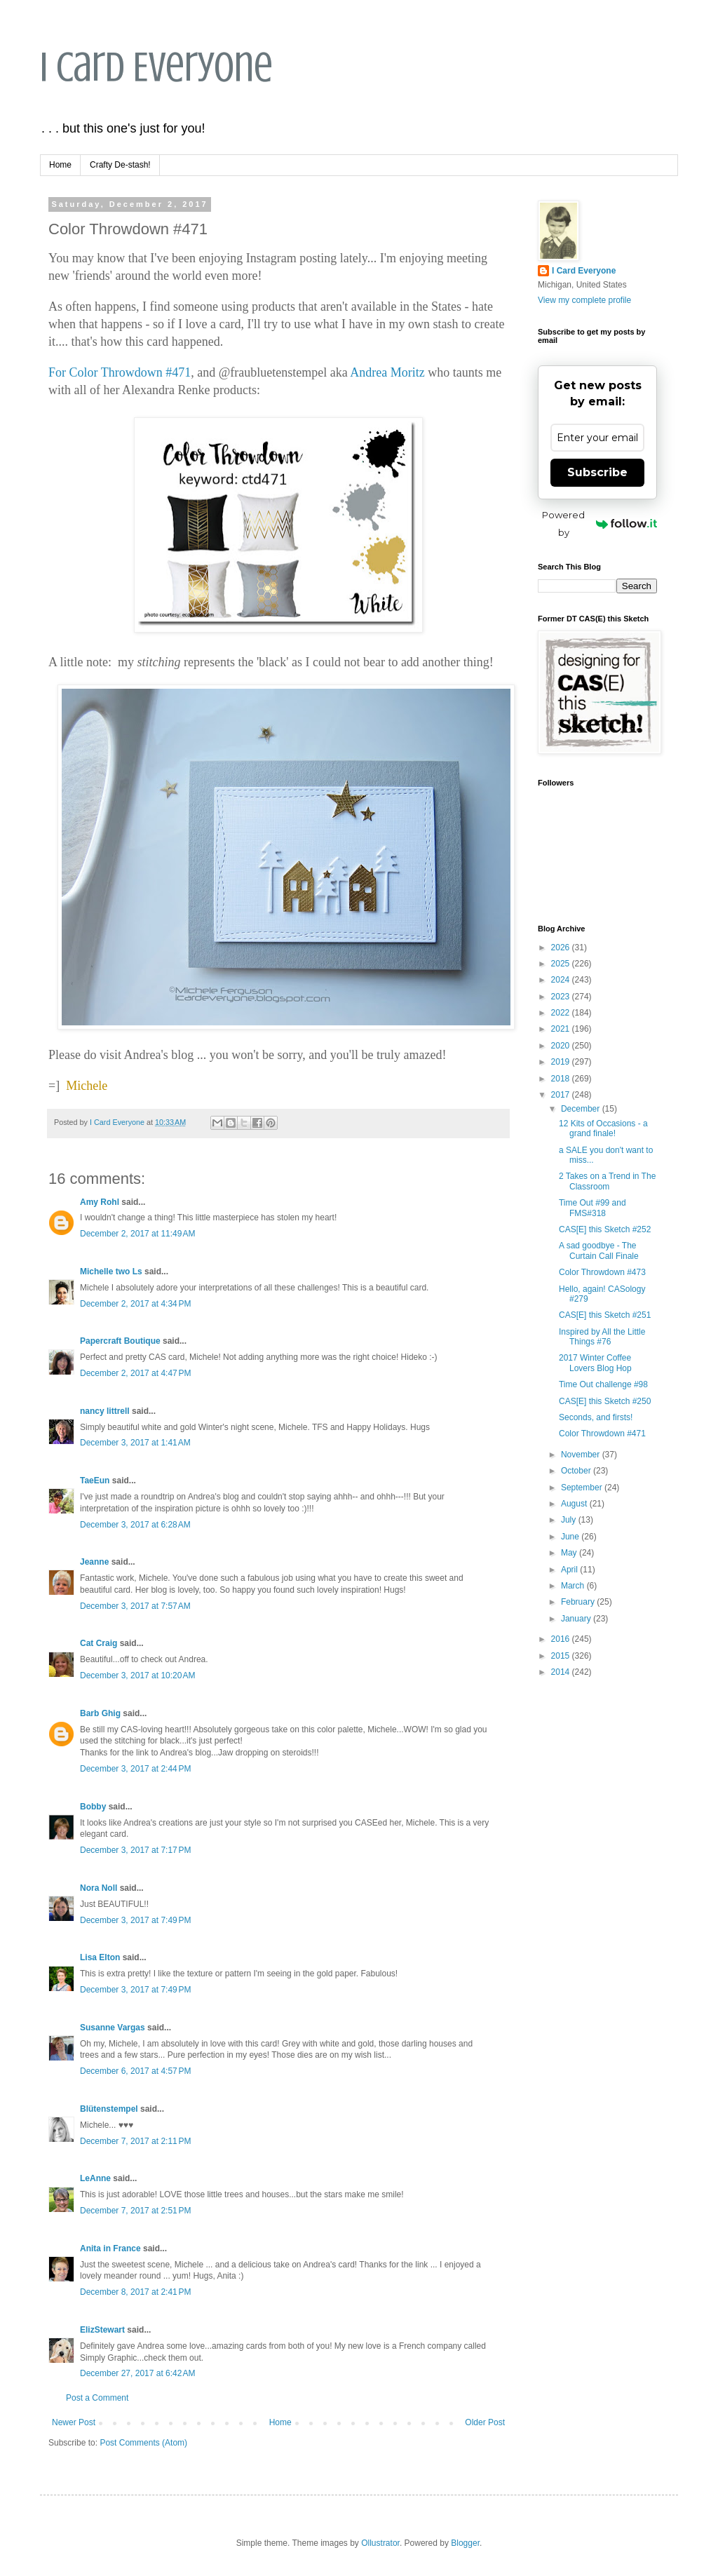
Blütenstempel (109, 2109)
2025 (561, 964)
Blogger (465, 2543)
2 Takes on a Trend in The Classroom (607, 1181)
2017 (561, 1095)
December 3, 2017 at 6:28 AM (135, 1525)
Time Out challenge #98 (603, 1384)
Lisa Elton (100, 1957)
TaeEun (94, 1480)
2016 (561, 1639)
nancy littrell (105, 1411)
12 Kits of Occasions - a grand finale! (603, 1128)
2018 (561, 1079)
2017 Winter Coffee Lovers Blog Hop (595, 1363)
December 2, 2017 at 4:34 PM (135, 1304)
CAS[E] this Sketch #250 (605, 1401)
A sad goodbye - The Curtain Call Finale (599, 1250)
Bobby (93, 1807)
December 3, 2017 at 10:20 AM (137, 1675)
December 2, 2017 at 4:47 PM (135, 1373)
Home (60, 165)
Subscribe (597, 472)
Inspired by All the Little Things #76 (602, 1337)
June (571, 1537)
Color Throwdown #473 (602, 1272)
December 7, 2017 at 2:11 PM (135, 2141)
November (581, 1454)
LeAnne (95, 2178)
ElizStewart (102, 2330)
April (570, 1569)
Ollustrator (380, 2543)
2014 (561, 1672)
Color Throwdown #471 (602, 1433)
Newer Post (73, 2422)
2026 (561, 947)
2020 (561, 1046)
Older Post (485, 2422)
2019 (561, 1062)
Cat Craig (98, 1643)
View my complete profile (584, 300)
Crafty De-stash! (120, 165)
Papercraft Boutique (120, 1341)
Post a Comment (97, 2398)
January (577, 1619)
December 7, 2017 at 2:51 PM (135, 2211)
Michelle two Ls (111, 1271)
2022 (561, 1013)
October (577, 1471)
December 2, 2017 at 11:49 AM (137, 1234)
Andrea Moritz (387, 372)
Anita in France (110, 2248)
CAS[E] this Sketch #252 (605, 1229)
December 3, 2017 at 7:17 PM (135, 1850)
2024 (561, 980)
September (582, 1487)
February (579, 1602)
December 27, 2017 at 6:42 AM (137, 2373)
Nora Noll (98, 1888)
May (570, 1553)
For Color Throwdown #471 (119, 372)
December (581, 1109)
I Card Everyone (156, 66)
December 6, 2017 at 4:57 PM (135, 2071)
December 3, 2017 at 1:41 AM (135, 1443)
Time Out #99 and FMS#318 (592, 1208)
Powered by (599, 523)
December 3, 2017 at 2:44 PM (135, 1769)
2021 (561, 1029)
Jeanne (94, 1562)
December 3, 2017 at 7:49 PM (135, 1920)
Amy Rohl (99, 1202)
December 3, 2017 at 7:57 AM (135, 1606)
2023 (561, 997)
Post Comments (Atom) (143, 2443)
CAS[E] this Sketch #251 (605, 1315)
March (574, 1586)
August (575, 1504)
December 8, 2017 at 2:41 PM (135, 2292)
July (569, 1520)
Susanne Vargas (112, 2027)
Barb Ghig (100, 1713)
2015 (561, 1656)
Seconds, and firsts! (595, 1417)
